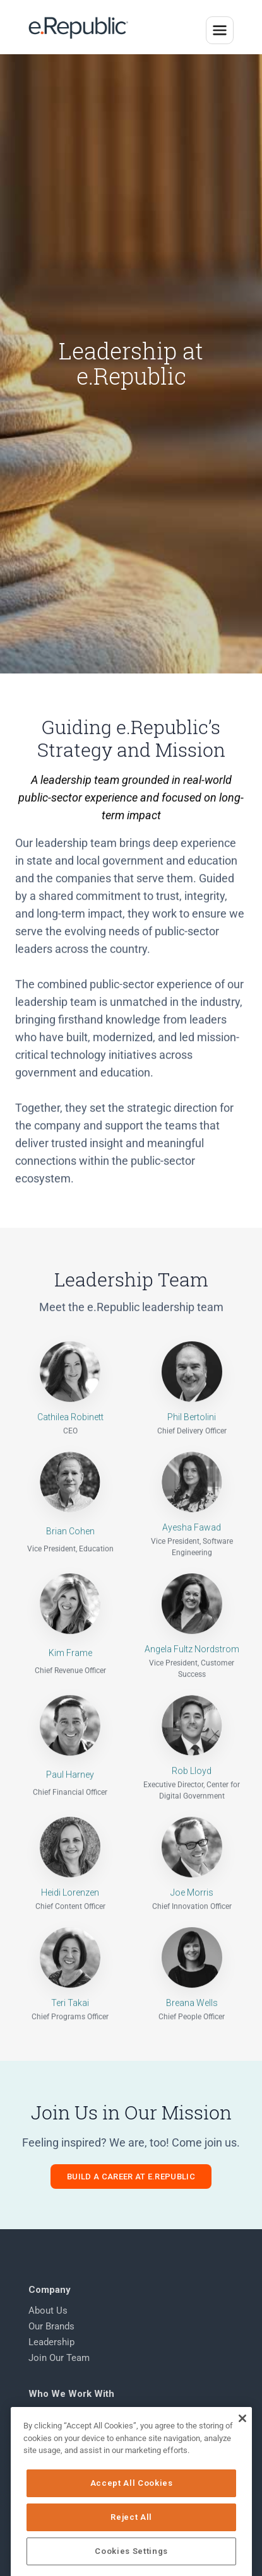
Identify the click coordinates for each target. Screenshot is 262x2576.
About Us (48, 2321)
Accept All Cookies (131, 2533)
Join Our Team (59, 2368)
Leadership (51, 2352)
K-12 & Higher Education (79, 2441)
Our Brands (51, 2337)
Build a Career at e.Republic (131, 2187)
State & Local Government (83, 2425)
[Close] (242, 2468)
